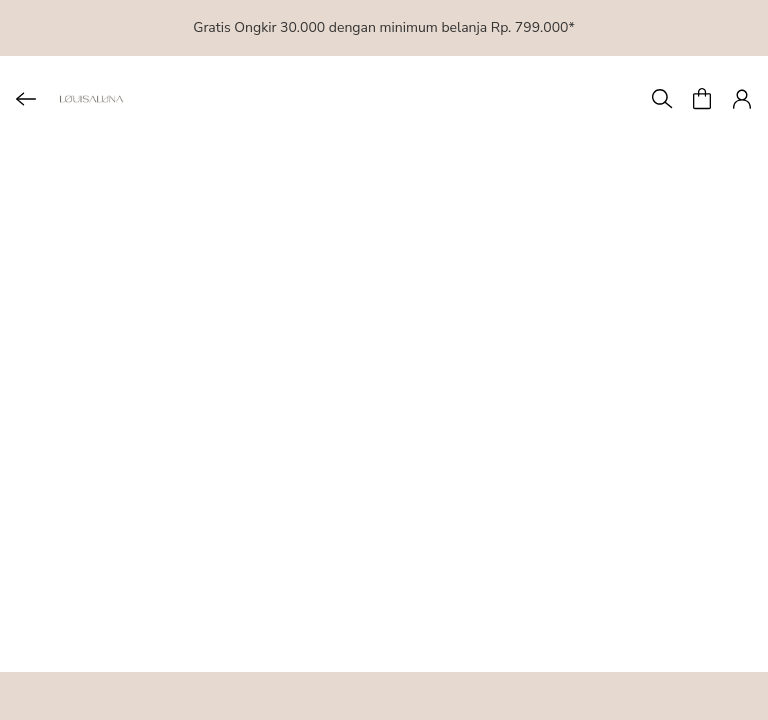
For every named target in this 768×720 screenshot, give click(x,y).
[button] (702, 99)
